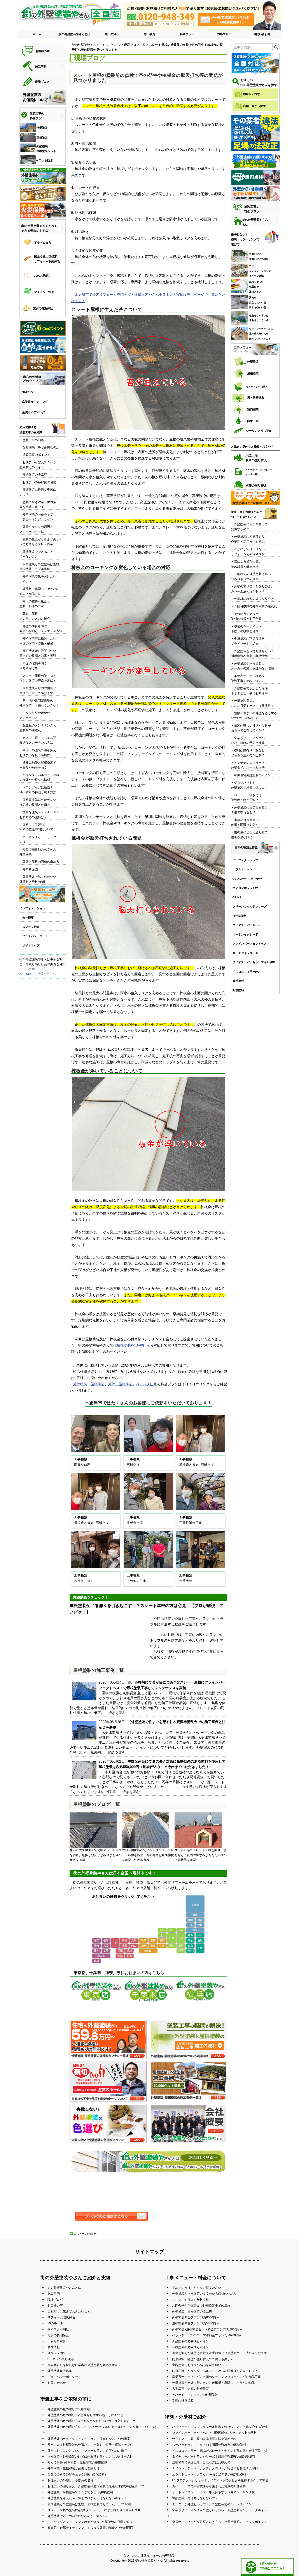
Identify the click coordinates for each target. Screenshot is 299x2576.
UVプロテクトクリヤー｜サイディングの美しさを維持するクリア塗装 (220, 2480)
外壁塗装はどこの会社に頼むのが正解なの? (77, 2516)
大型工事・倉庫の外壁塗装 (190, 2388)
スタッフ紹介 (56, 2353)
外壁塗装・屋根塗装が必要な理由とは (73, 2468)
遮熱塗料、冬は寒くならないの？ (195, 2498)
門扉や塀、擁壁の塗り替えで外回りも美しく (202, 2359)
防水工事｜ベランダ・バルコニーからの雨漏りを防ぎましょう (215, 2371)
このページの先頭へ (86, 2233)
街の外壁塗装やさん (149, 2560)
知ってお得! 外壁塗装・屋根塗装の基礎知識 (77, 2462)
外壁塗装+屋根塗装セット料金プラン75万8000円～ (207, 2329)
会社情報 (53, 2347)
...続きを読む (115, 1713)
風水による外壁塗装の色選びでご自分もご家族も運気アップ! (89, 2444)
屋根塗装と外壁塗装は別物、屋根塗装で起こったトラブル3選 (89, 2504)
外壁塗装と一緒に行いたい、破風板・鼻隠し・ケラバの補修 (213, 2382)
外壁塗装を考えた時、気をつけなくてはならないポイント (87, 2498)
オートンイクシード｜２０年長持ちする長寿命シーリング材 (213, 2492)
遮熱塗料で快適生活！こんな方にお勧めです (202, 2462)
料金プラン (187, 34)
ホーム (37, 34)
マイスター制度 (58, 2329)
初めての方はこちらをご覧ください (196, 2287)
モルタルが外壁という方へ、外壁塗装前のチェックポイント (213, 2504)
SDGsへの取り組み (60, 2359)
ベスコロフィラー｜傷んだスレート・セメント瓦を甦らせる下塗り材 (219, 2450)
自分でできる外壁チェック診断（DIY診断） (77, 2474)
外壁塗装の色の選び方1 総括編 (68, 2409)
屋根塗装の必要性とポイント (192, 2347)
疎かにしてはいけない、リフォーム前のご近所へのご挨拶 (87, 2450)
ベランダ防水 (146, 1384)
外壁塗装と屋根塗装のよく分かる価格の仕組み (204, 2293)
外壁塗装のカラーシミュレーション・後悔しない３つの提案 (88, 2439)
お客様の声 (55, 2305)
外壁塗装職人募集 (59, 2371)
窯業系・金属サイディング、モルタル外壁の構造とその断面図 (90, 2527)
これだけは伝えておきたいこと (68, 2311)
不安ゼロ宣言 (56, 2341)
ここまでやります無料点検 (190, 2299)
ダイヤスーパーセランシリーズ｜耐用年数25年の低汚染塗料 (213, 2456)
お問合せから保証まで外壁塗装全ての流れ (201, 2305)
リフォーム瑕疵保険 (61, 2317)
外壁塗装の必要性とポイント (192, 2341)
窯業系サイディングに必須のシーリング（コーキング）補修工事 (216, 2377)
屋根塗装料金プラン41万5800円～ (195, 2323)
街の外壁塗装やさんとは (74, 34)
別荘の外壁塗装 (183, 2400)
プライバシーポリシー (62, 2377)
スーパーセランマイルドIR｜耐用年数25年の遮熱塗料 (209, 2444)
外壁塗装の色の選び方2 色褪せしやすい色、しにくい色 (85, 2415)
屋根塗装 (98, 1384)
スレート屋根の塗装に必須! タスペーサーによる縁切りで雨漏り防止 (94, 2510)
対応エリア (224, 34)
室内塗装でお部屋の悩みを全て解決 (196, 2365)
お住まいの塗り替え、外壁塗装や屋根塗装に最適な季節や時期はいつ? (95, 2486)
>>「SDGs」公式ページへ (37, 973)
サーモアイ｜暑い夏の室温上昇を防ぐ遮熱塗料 (204, 2439)
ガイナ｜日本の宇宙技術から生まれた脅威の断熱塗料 (209, 2486)
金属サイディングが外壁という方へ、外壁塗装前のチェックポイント (219, 2522)
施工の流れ (112, 34)
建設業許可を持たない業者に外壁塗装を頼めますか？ (84, 2365)
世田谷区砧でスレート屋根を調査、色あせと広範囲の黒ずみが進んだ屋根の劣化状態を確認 (201, 1837)
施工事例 (149, 34)
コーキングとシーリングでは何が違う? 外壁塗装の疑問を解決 (90, 2522)
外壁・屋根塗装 (120, 1384)
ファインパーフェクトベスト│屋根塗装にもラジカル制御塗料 (214, 2432)
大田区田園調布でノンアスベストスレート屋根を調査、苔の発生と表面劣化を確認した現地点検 (148, 1837)
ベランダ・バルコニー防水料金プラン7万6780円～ (207, 2335)
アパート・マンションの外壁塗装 (195, 2394)
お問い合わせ (261, 34)
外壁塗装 (80, 1384)
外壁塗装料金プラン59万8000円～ (195, 2317)
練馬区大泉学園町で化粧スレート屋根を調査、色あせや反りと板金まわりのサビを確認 (96, 1837)
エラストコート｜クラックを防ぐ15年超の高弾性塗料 (209, 2474)
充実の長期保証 (58, 2335)
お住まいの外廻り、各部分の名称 (70, 2480)
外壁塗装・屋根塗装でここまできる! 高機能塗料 (80, 2492)
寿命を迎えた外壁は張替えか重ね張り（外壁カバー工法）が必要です (219, 2353)
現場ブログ (55, 2299)
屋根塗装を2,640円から (135, 1345)
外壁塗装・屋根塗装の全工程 (192, 2311)
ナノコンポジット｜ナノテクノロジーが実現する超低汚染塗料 (215, 2468)
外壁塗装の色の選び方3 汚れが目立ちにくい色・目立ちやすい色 (91, 2421)
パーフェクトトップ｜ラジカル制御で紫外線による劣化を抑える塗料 (219, 2427)
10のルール (55, 2323)
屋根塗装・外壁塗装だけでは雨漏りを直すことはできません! (89, 2456)
